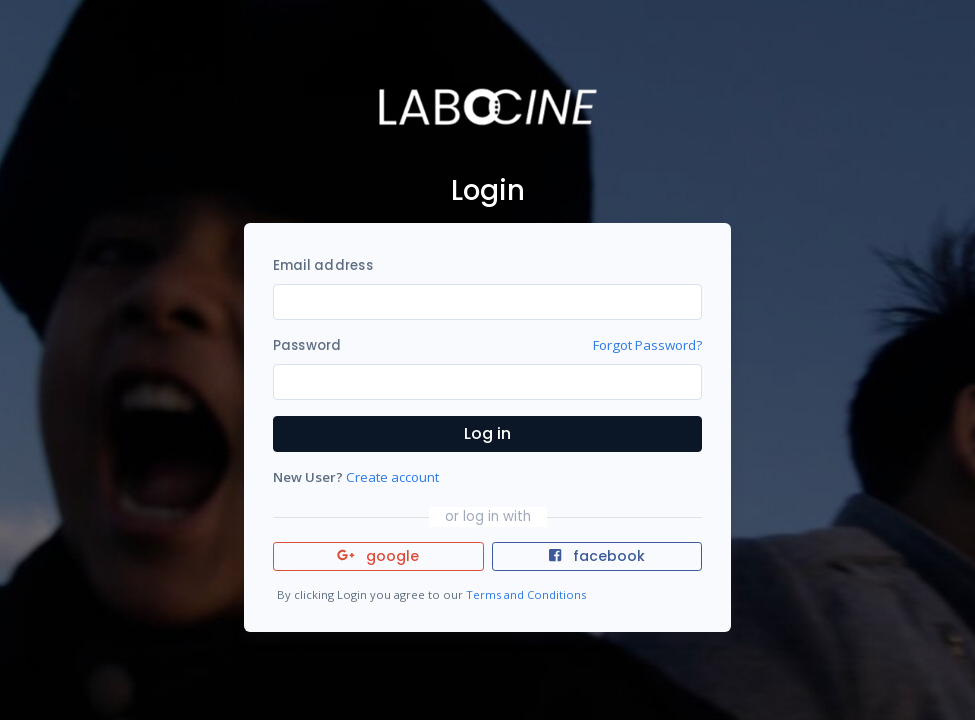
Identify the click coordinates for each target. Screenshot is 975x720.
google (378, 556)
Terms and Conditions (526, 594)
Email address (323, 265)
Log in (487, 433)
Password (307, 345)
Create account (392, 477)
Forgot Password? (647, 345)
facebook (597, 556)
